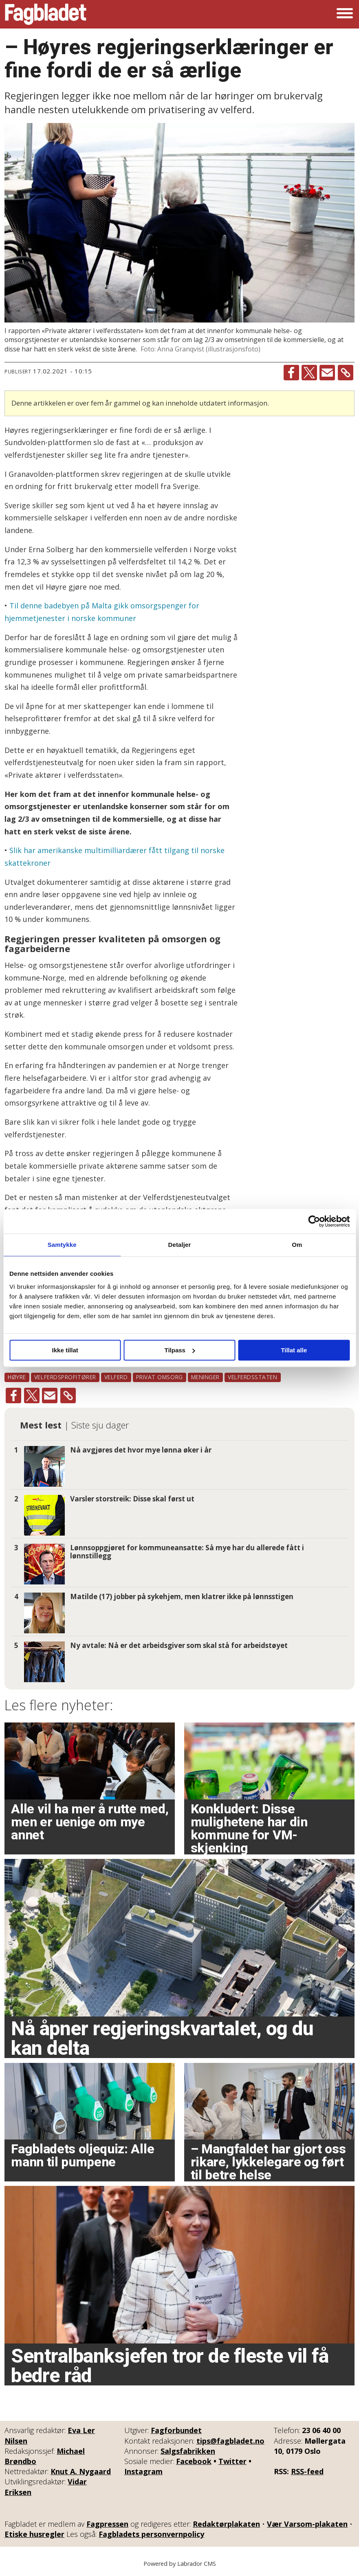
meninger (205, 1377)
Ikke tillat (65, 1350)
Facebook (193, 2461)
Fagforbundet (176, 2430)
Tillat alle (294, 1350)
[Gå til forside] (45, 14)
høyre (17, 1377)
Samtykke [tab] (62, 1244)
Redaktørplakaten (226, 2524)
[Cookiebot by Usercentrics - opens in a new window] (314, 1221)
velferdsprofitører (65, 1377)
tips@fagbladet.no (230, 2441)
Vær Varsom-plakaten (307, 2524)
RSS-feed (307, 2471)
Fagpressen (107, 2524)
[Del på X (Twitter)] (309, 372)
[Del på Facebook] (291, 372)
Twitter (232, 2461)
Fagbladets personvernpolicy (151, 2534)
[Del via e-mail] (327, 372)
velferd (116, 1377)
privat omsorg (159, 1377)
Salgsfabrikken (188, 2451)
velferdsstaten (253, 1377)
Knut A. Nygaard (81, 2471)
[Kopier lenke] (345, 372)
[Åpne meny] (344, 14)
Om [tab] (297, 1244)
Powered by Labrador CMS (179, 2563)
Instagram (143, 2471)
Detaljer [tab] (179, 1244)
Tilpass (180, 1350)
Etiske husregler (34, 2534)
